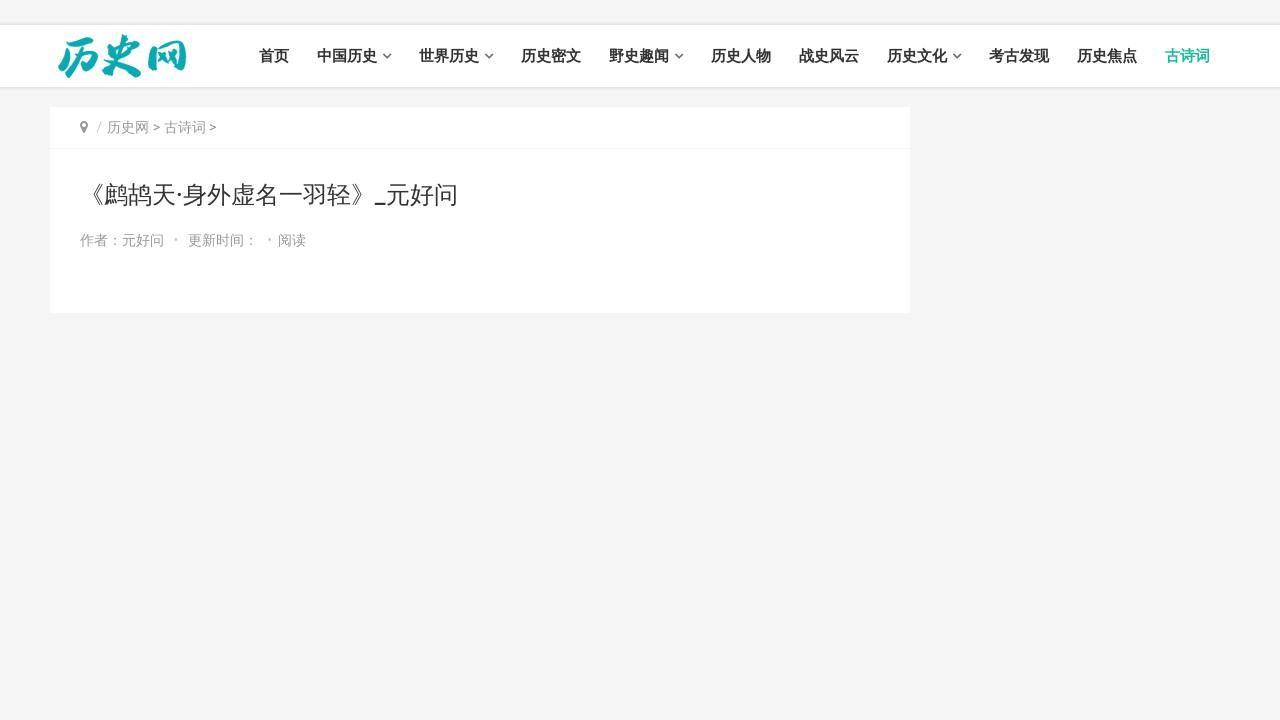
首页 (274, 56)
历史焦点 (1107, 56)
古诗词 (1187, 56)
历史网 (128, 127)
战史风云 (829, 56)
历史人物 (741, 56)
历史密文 (551, 56)
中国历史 (347, 56)
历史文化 (917, 56)
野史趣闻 (639, 56)
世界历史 (449, 56)
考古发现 (1019, 56)
